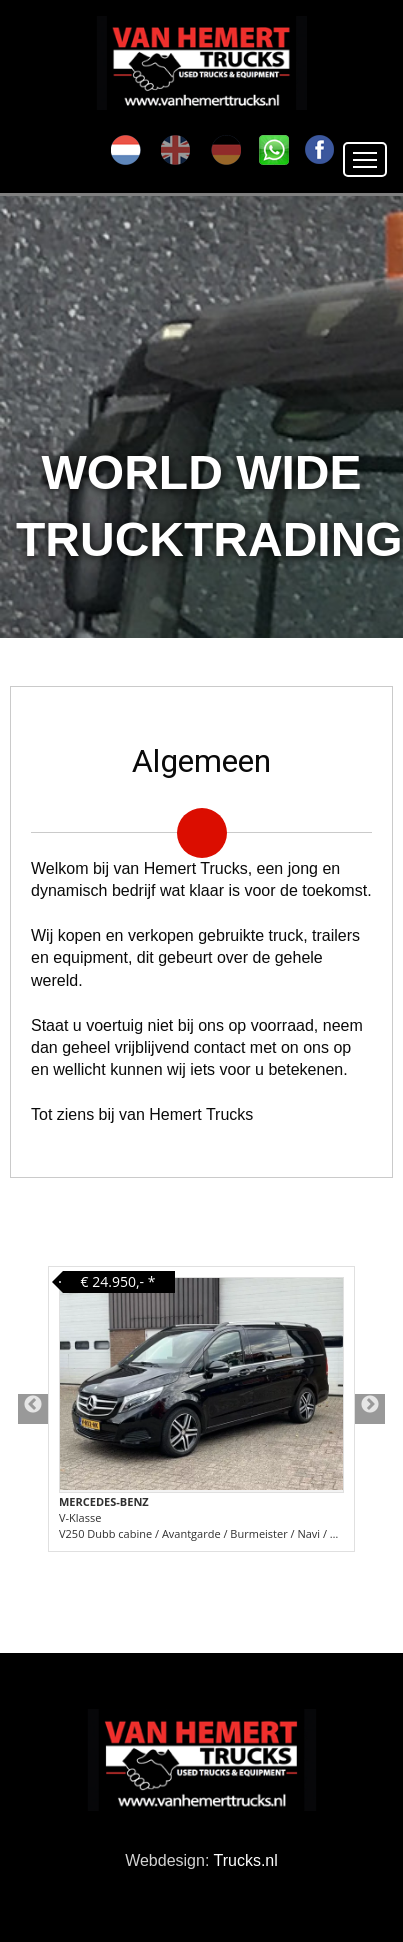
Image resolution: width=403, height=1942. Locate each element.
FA (320, 150)
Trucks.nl (246, 1860)
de (226, 150)
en (176, 150)
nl (126, 150)
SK (274, 150)
